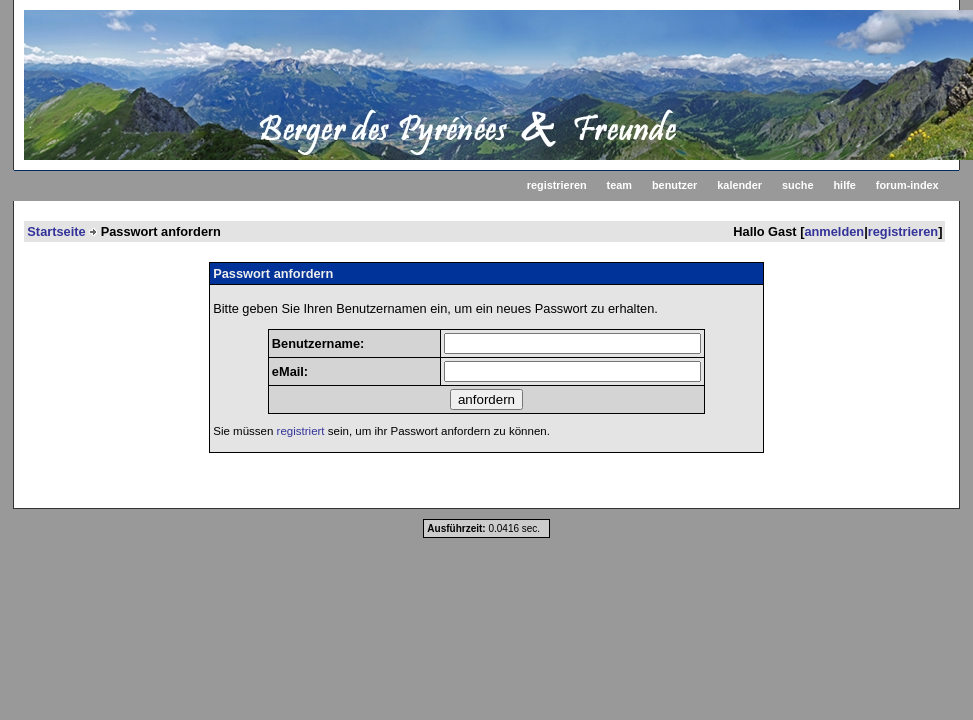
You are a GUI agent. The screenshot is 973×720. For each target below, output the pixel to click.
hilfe (844, 185)
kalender (739, 185)
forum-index (907, 185)
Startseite (56, 231)
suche (797, 185)
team (619, 185)
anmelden (834, 231)
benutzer (674, 185)
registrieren (557, 185)
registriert (301, 431)
